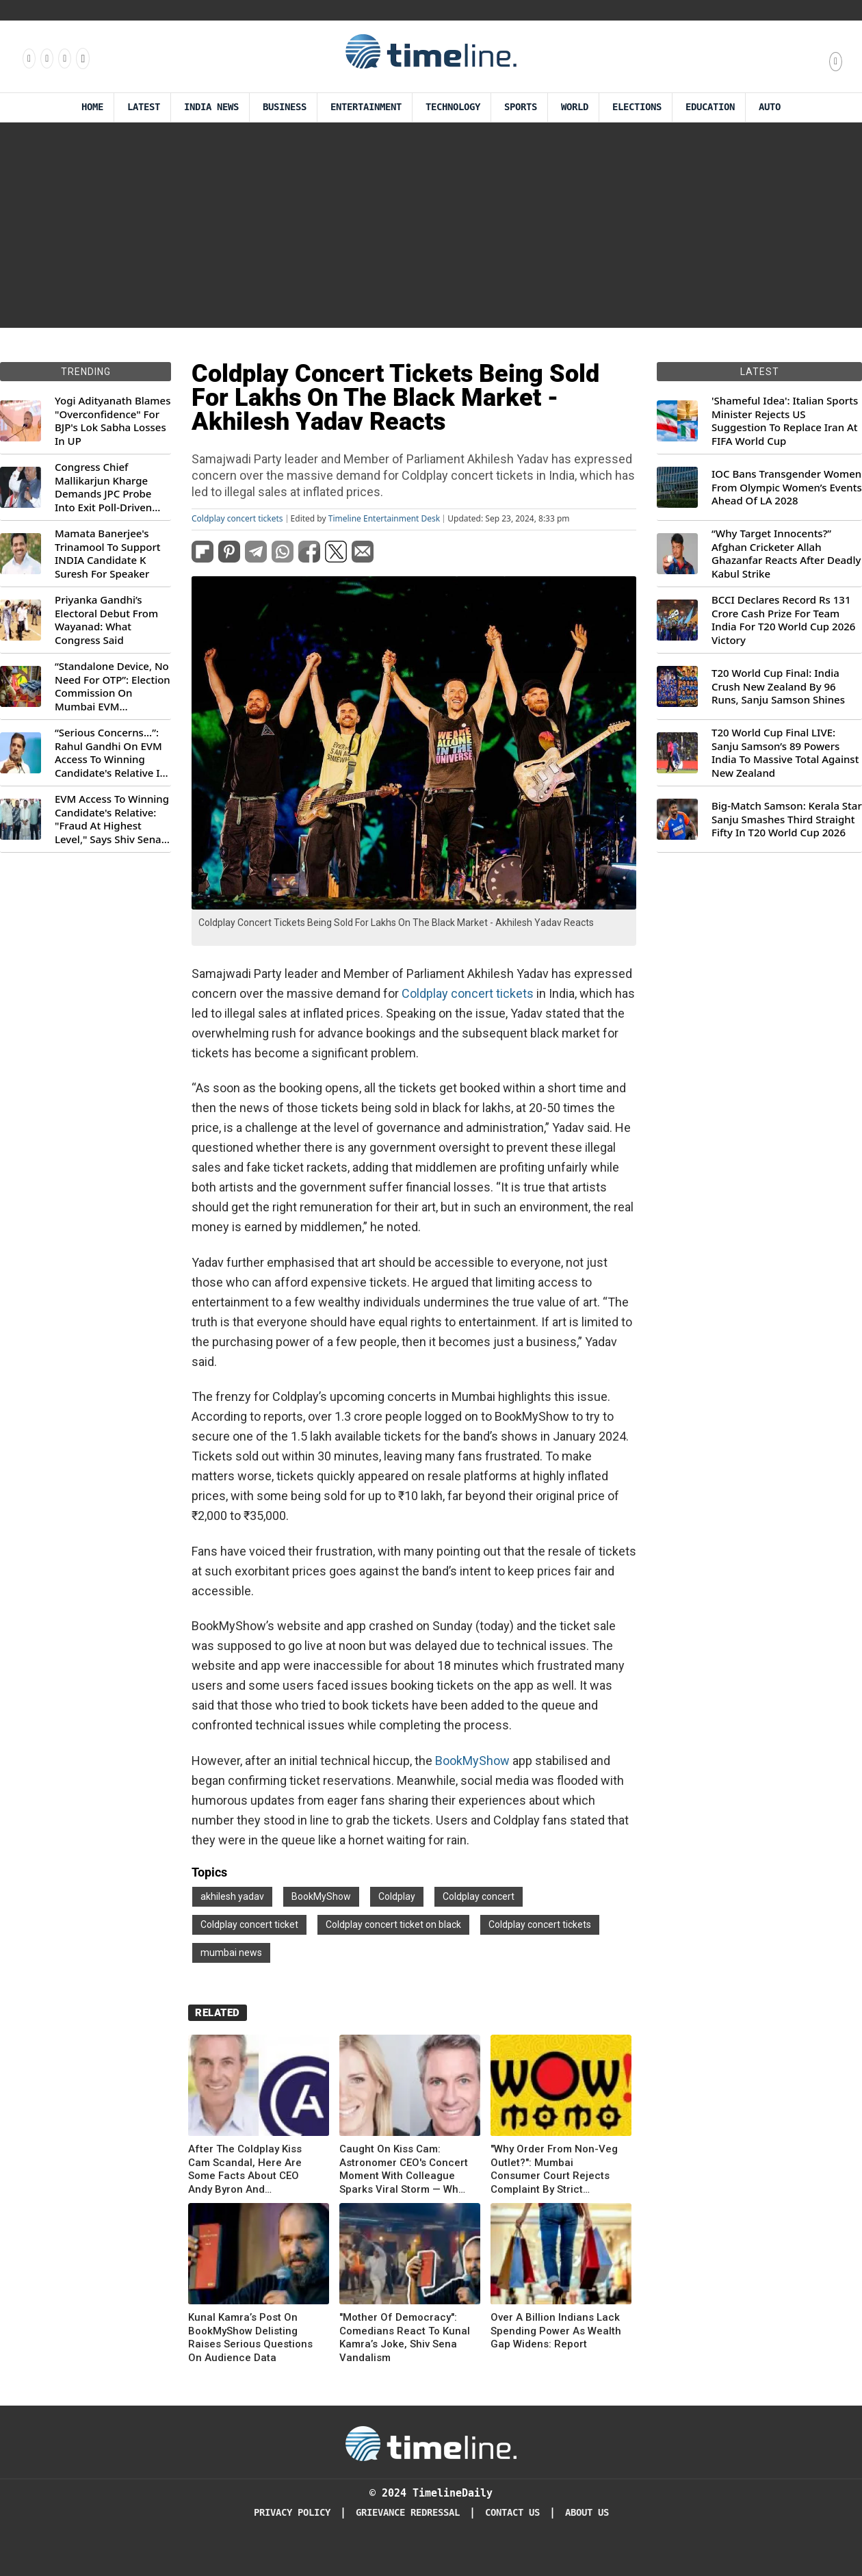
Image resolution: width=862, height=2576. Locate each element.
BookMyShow (472, 1760)
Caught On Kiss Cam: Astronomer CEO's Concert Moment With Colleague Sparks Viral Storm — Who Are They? (403, 2169)
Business (284, 107)
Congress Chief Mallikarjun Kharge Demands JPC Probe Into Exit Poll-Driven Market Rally (103, 487)
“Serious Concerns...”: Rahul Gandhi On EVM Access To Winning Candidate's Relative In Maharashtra (110, 753)
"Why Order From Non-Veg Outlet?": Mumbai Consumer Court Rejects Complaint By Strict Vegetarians (554, 2169)
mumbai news (231, 1952)
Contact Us (512, 2513)
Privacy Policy (292, 2513)
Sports (520, 107)
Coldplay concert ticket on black (393, 1924)
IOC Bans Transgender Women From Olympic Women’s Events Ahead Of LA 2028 (786, 487)
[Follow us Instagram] (45, 58)
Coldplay (396, 1896)
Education (710, 107)
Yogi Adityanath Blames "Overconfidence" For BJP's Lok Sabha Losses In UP (112, 421)
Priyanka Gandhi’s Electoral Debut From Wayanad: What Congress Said (106, 620)
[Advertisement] (431, 225)
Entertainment (366, 107)
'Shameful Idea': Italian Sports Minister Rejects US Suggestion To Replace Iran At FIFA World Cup (784, 421)
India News (211, 107)
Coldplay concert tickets (237, 519)
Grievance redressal (408, 2513)
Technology (453, 107)
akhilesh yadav (232, 1896)
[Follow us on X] (63, 58)
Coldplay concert (478, 1896)
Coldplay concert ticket (249, 1924)
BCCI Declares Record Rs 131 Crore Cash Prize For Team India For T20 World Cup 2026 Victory (783, 620)
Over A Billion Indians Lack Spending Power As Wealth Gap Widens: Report (556, 2330)
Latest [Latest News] (143, 107)
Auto (770, 107)
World (574, 107)
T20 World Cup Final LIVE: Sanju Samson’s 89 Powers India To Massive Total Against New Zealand (785, 753)
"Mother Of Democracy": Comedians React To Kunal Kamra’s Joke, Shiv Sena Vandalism (404, 2337)
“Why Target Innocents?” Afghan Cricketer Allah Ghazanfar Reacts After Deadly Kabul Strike (786, 553)
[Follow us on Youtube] (82, 58)
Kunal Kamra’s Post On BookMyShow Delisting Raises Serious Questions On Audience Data (250, 2337)
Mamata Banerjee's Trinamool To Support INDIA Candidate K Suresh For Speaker (108, 553)
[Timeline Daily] (431, 2442)
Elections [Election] (637, 107)
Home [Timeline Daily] (92, 107)
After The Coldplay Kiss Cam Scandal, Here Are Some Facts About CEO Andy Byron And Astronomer (245, 2169)
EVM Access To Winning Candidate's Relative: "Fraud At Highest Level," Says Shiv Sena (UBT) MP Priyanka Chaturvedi (112, 819)
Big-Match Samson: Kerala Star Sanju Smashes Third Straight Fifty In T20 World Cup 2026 (786, 819)
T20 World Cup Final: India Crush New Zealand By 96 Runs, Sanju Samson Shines (778, 686)
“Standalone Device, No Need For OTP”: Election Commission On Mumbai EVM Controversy (112, 686)
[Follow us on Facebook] (28, 58)
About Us (587, 2513)
